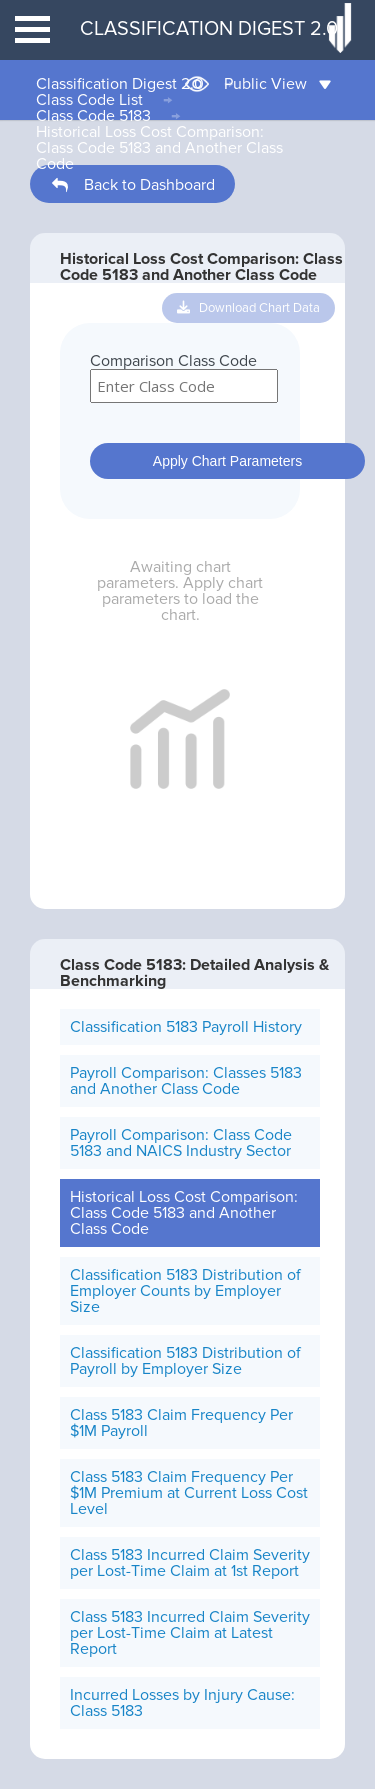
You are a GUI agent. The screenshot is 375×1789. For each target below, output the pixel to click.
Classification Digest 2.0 (120, 84)
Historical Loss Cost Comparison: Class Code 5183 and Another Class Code (159, 148)
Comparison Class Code (173, 361)
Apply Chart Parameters (227, 461)
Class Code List (89, 100)
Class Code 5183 (93, 116)
